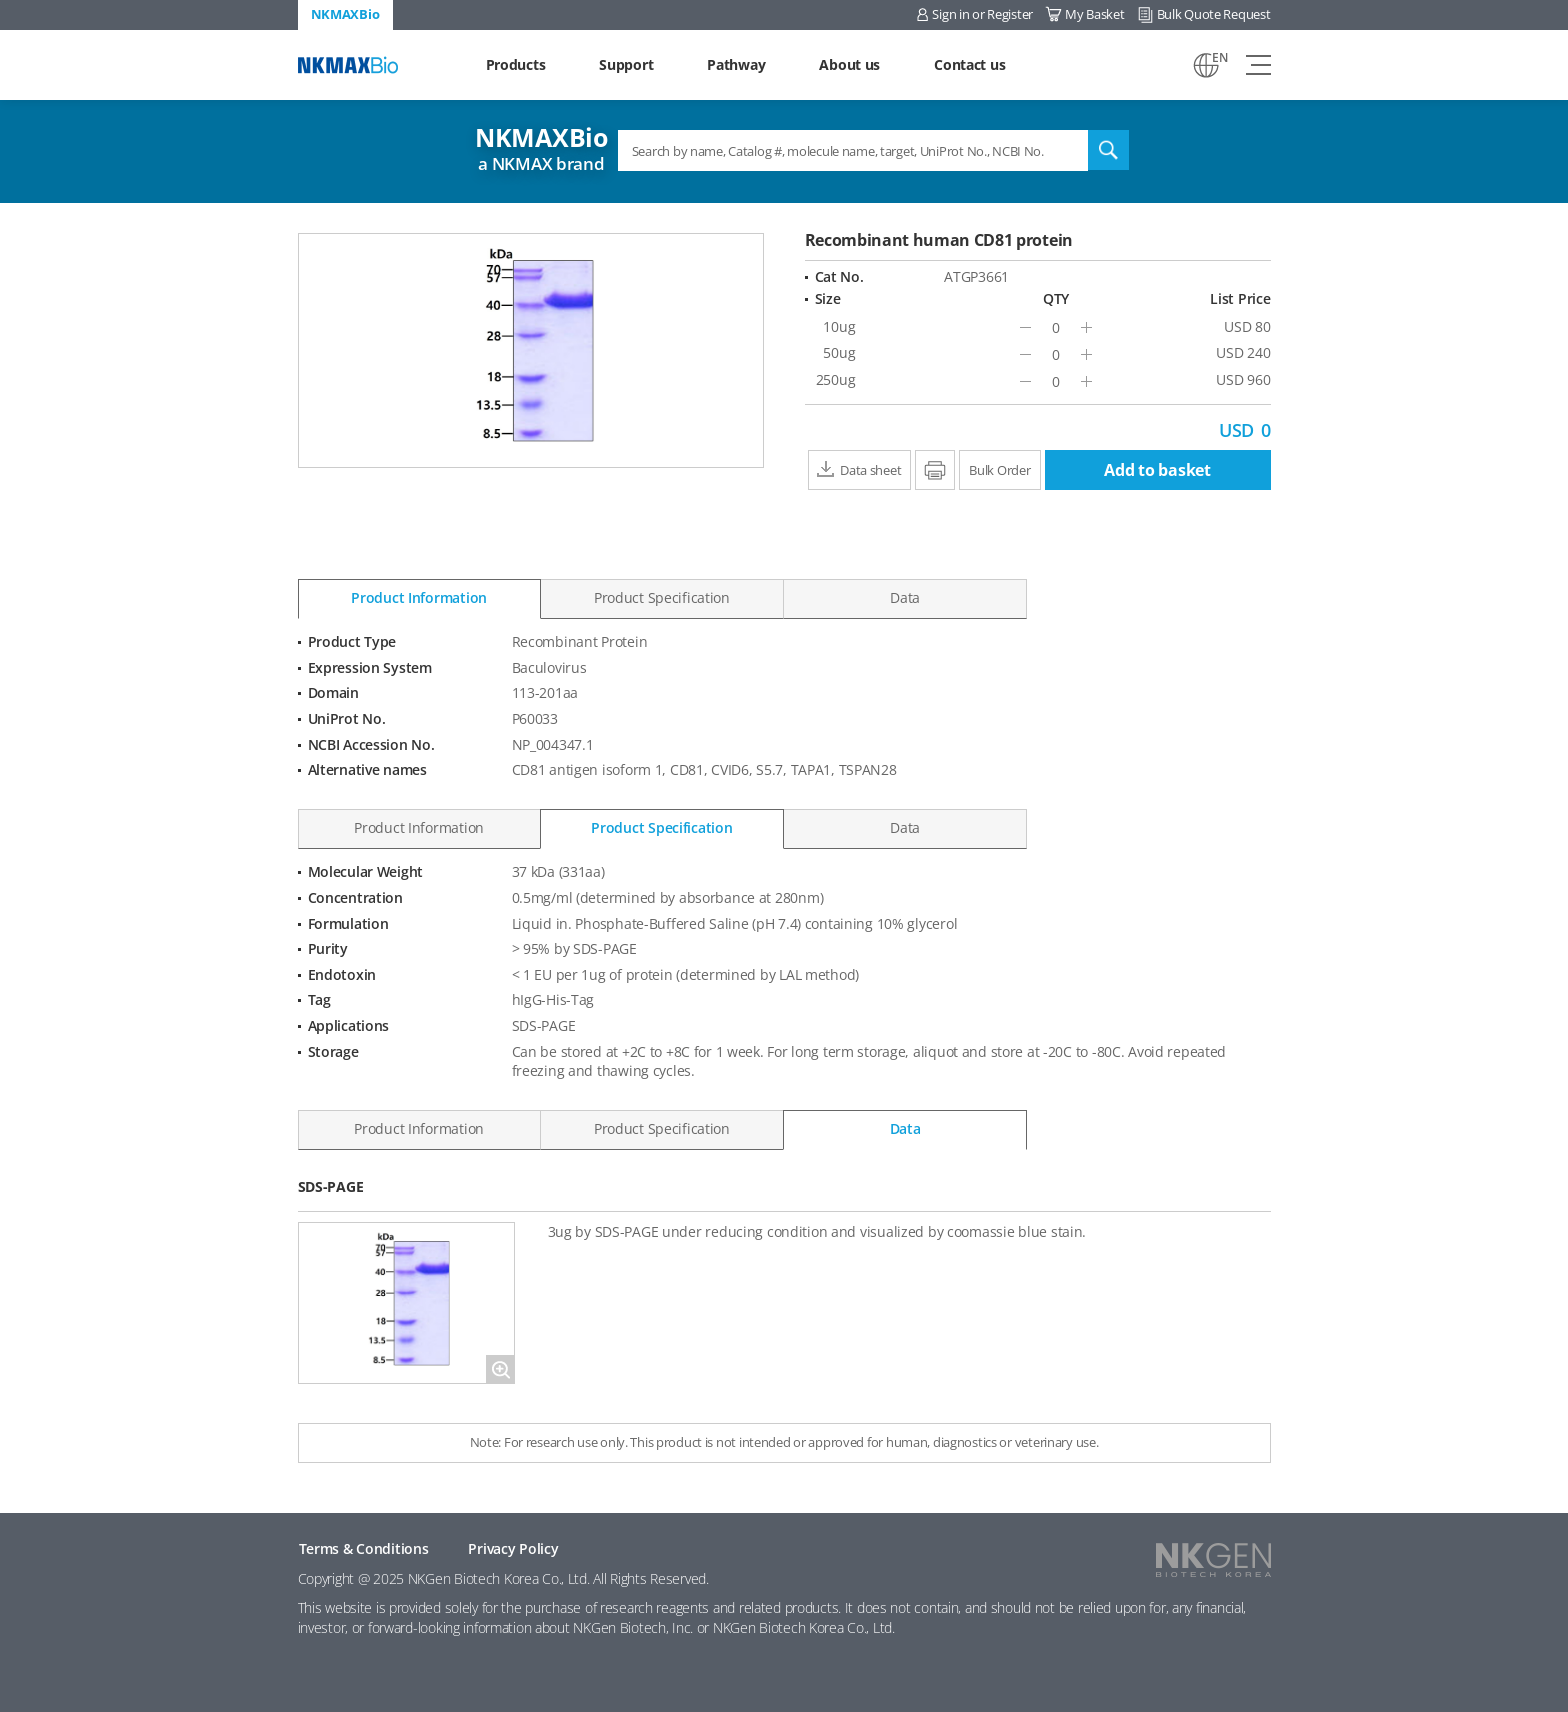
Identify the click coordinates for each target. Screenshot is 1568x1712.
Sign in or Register (982, 14)
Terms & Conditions (364, 1548)
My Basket (1094, 14)
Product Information (419, 597)
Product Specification (662, 597)
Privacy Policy (513, 1548)
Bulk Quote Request (1214, 14)
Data (905, 597)
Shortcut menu (0, 0)
